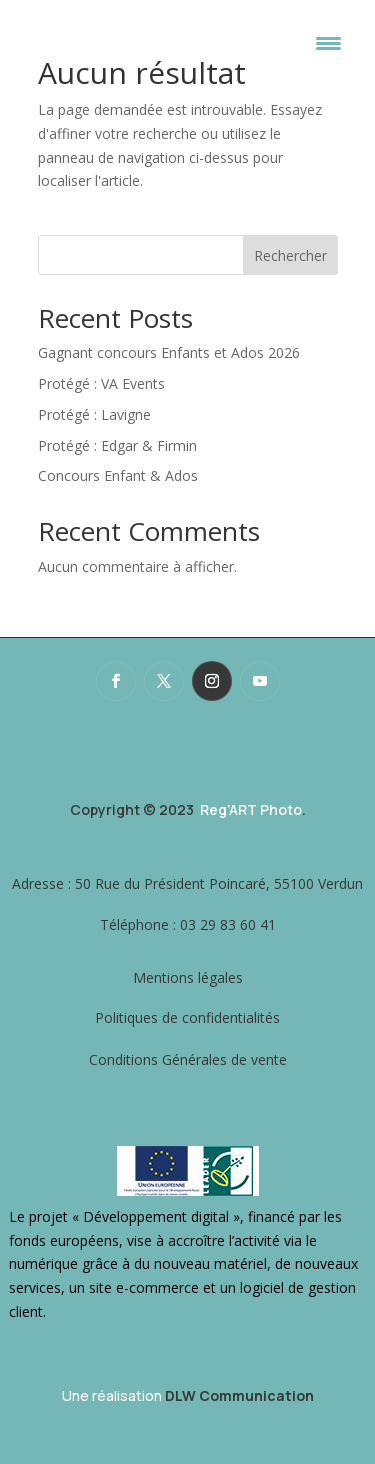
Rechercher (290, 255)
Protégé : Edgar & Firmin (117, 445)
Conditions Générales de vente (188, 1059)
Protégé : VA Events (101, 383)
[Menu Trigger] (328, 42)
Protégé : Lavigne (94, 414)
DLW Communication (239, 1395)
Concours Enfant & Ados (118, 475)
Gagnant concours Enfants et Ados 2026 (169, 352)
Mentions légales (188, 977)
